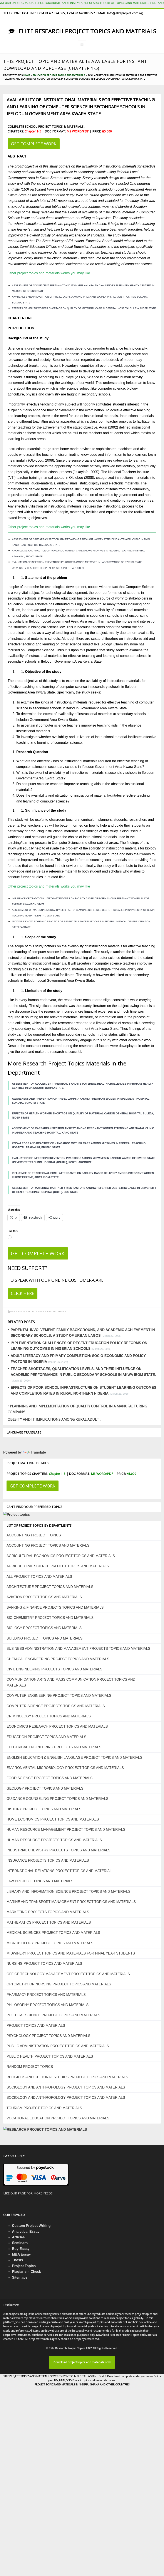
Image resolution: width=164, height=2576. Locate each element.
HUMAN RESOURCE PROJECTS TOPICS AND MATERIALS (54, 1840)
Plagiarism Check (26, 2315)
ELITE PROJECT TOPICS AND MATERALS (26, 2420)
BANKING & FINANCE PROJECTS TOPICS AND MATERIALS (55, 1607)
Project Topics (24, 2309)
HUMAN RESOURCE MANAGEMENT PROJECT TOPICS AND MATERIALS (66, 1829)
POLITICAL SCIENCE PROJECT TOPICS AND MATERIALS (53, 2015)
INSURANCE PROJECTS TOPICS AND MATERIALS (48, 1860)
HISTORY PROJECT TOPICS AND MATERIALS (44, 1809)
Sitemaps (19, 2321)
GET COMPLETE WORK (33, 144)
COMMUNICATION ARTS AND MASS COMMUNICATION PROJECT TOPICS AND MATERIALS (71, 1682)
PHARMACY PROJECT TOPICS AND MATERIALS (46, 1994)
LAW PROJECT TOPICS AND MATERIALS (40, 1881)
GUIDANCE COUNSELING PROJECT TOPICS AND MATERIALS (57, 1799)
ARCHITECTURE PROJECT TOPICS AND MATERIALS (50, 1587)
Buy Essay (21, 2292)
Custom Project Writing (31, 2269)
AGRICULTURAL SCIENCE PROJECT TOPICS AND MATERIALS (58, 1566)
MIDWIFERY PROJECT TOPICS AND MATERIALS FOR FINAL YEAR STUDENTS (71, 1953)
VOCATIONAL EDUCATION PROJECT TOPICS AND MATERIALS (58, 2118)
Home (26, 75)
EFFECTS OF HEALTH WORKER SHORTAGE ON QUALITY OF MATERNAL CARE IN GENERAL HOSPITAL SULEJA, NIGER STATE (84, 308)
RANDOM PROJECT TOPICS (30, 2067)
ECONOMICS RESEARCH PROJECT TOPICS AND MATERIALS (57, 1726)
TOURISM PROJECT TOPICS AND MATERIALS (44, 2108)
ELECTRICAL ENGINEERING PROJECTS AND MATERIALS (54, 1747)
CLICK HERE (22, 1293)
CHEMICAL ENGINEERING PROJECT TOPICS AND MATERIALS (58, 1659)
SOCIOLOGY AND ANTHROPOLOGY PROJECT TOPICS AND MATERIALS (66, 2087)
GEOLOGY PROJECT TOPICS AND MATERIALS (45, 1788)
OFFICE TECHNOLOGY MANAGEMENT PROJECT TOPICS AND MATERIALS (68, 1974)
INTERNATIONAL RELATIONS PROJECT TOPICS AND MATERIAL (59, 1871)
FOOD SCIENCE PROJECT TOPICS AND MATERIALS (49, 1778)
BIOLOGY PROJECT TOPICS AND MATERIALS (44, 1628)
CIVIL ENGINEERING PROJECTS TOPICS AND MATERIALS (54, 1669)
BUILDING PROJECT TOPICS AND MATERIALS (44, 1638)
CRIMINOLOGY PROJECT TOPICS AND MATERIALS (49, 1716)
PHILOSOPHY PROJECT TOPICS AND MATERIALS (48, 2005)
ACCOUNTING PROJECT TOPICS (34, 1535)
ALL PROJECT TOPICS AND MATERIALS (39, 1576)
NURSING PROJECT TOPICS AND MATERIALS (44, 1963)
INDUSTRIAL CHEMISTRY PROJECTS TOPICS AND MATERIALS (58, 1850)
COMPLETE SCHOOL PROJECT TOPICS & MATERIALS (46, 126)
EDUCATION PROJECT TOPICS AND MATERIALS (59, 75)
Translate (34, 1452)
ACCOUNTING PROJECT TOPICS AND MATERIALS (48, 1545)
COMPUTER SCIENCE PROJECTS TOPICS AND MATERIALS (56, 1706)
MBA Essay (21, 2298)
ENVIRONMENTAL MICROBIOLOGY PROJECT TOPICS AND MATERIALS (65, 1768)
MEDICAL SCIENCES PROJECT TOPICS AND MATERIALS (53, 1933)
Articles (18, 2281)
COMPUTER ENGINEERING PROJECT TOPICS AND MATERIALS (59, 1695)
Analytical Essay (25, 2275)
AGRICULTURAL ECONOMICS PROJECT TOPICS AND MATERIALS (61, 1556)
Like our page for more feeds (28, 2237)
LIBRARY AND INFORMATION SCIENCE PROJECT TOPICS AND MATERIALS (69, 1891)
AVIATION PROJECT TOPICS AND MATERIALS (44, 1597)
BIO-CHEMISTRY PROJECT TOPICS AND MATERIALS (50, 1618)
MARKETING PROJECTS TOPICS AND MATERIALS (48, 1912)
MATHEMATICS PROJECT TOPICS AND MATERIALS (49, 1922)
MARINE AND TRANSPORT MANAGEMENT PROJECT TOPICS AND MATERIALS (71, 1902)
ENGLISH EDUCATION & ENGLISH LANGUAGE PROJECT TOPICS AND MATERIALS (74, 1757)
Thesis (17, 2303)
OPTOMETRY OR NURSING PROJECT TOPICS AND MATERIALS (59, 1984)
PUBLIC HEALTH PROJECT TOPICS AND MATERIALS (50, 2056)
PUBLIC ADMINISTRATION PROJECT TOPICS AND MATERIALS (58, 2046)
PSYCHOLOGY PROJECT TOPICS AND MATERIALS (48, 2036)
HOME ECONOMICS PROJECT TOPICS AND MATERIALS (53, 1819)
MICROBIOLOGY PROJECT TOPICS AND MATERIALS (50, 1943)
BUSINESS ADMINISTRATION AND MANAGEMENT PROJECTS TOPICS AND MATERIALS (78, 1648)
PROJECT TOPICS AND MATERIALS (36, 2025)
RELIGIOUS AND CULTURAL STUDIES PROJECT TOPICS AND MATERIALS (67, 2077)
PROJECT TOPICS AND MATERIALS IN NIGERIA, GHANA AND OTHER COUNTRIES (82, 2428)
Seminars (20, 2286)
